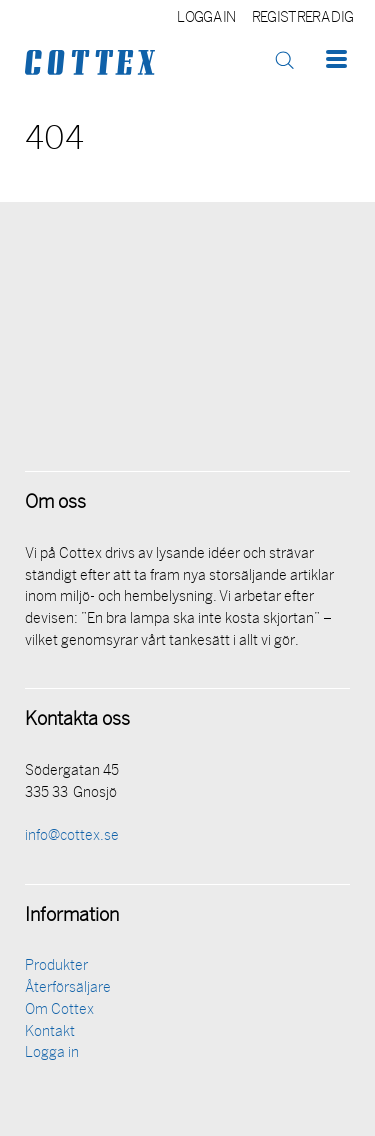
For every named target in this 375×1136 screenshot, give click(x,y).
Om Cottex (59, 1010)
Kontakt (50, 1032)
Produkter (56, 966)
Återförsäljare (68, 988)
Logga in (206, 18)
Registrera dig (302, 18)
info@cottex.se (72, 836)
